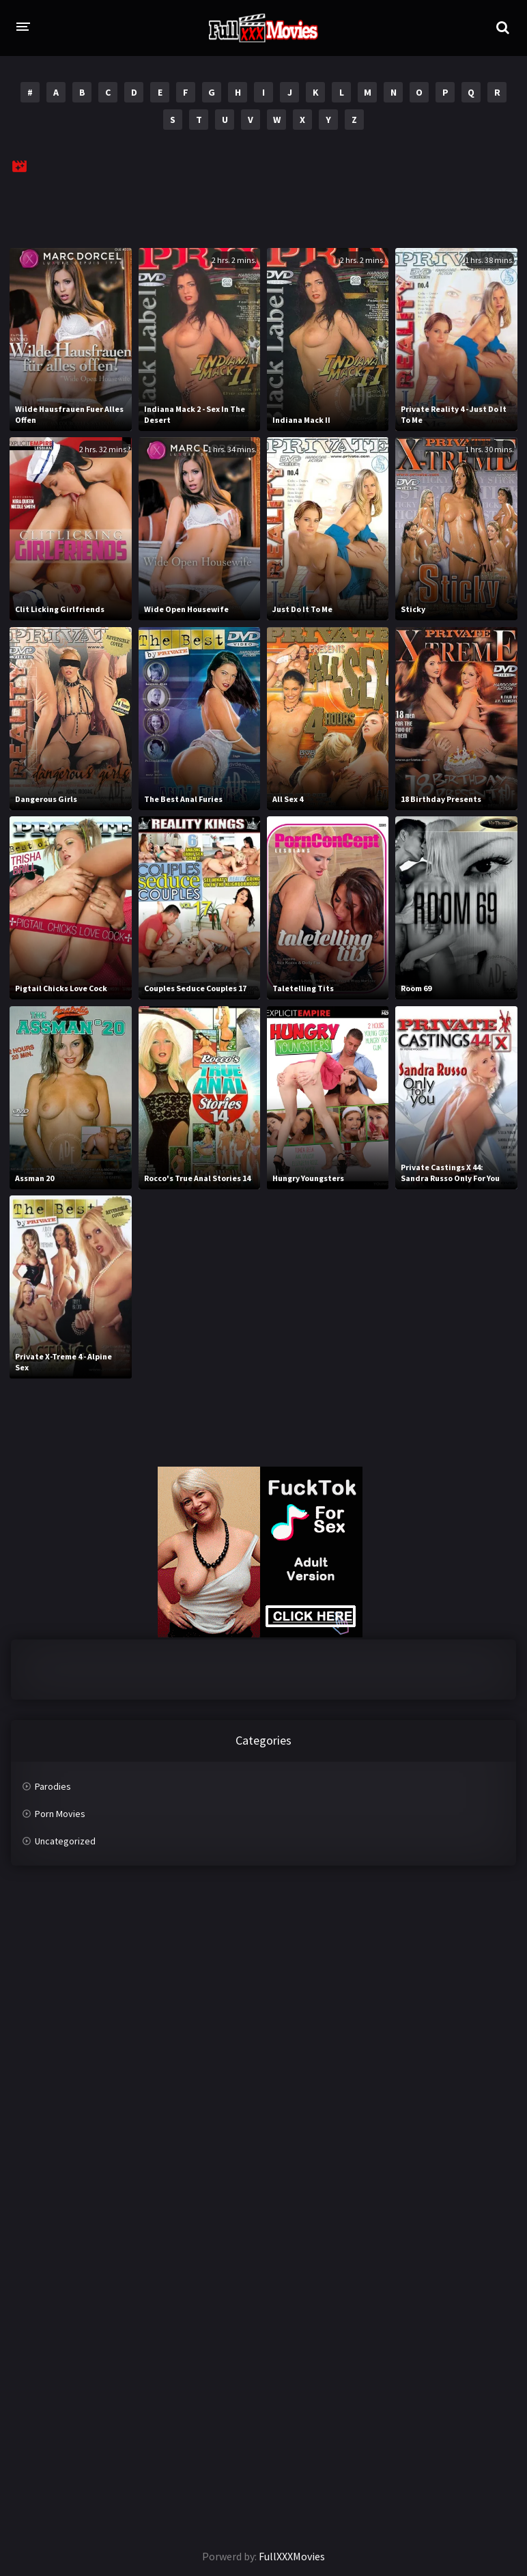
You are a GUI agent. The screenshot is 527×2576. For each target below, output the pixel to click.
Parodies (53, 1786)
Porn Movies (60, 1814)
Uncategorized (65, 1841)
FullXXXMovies (292, 2556)
